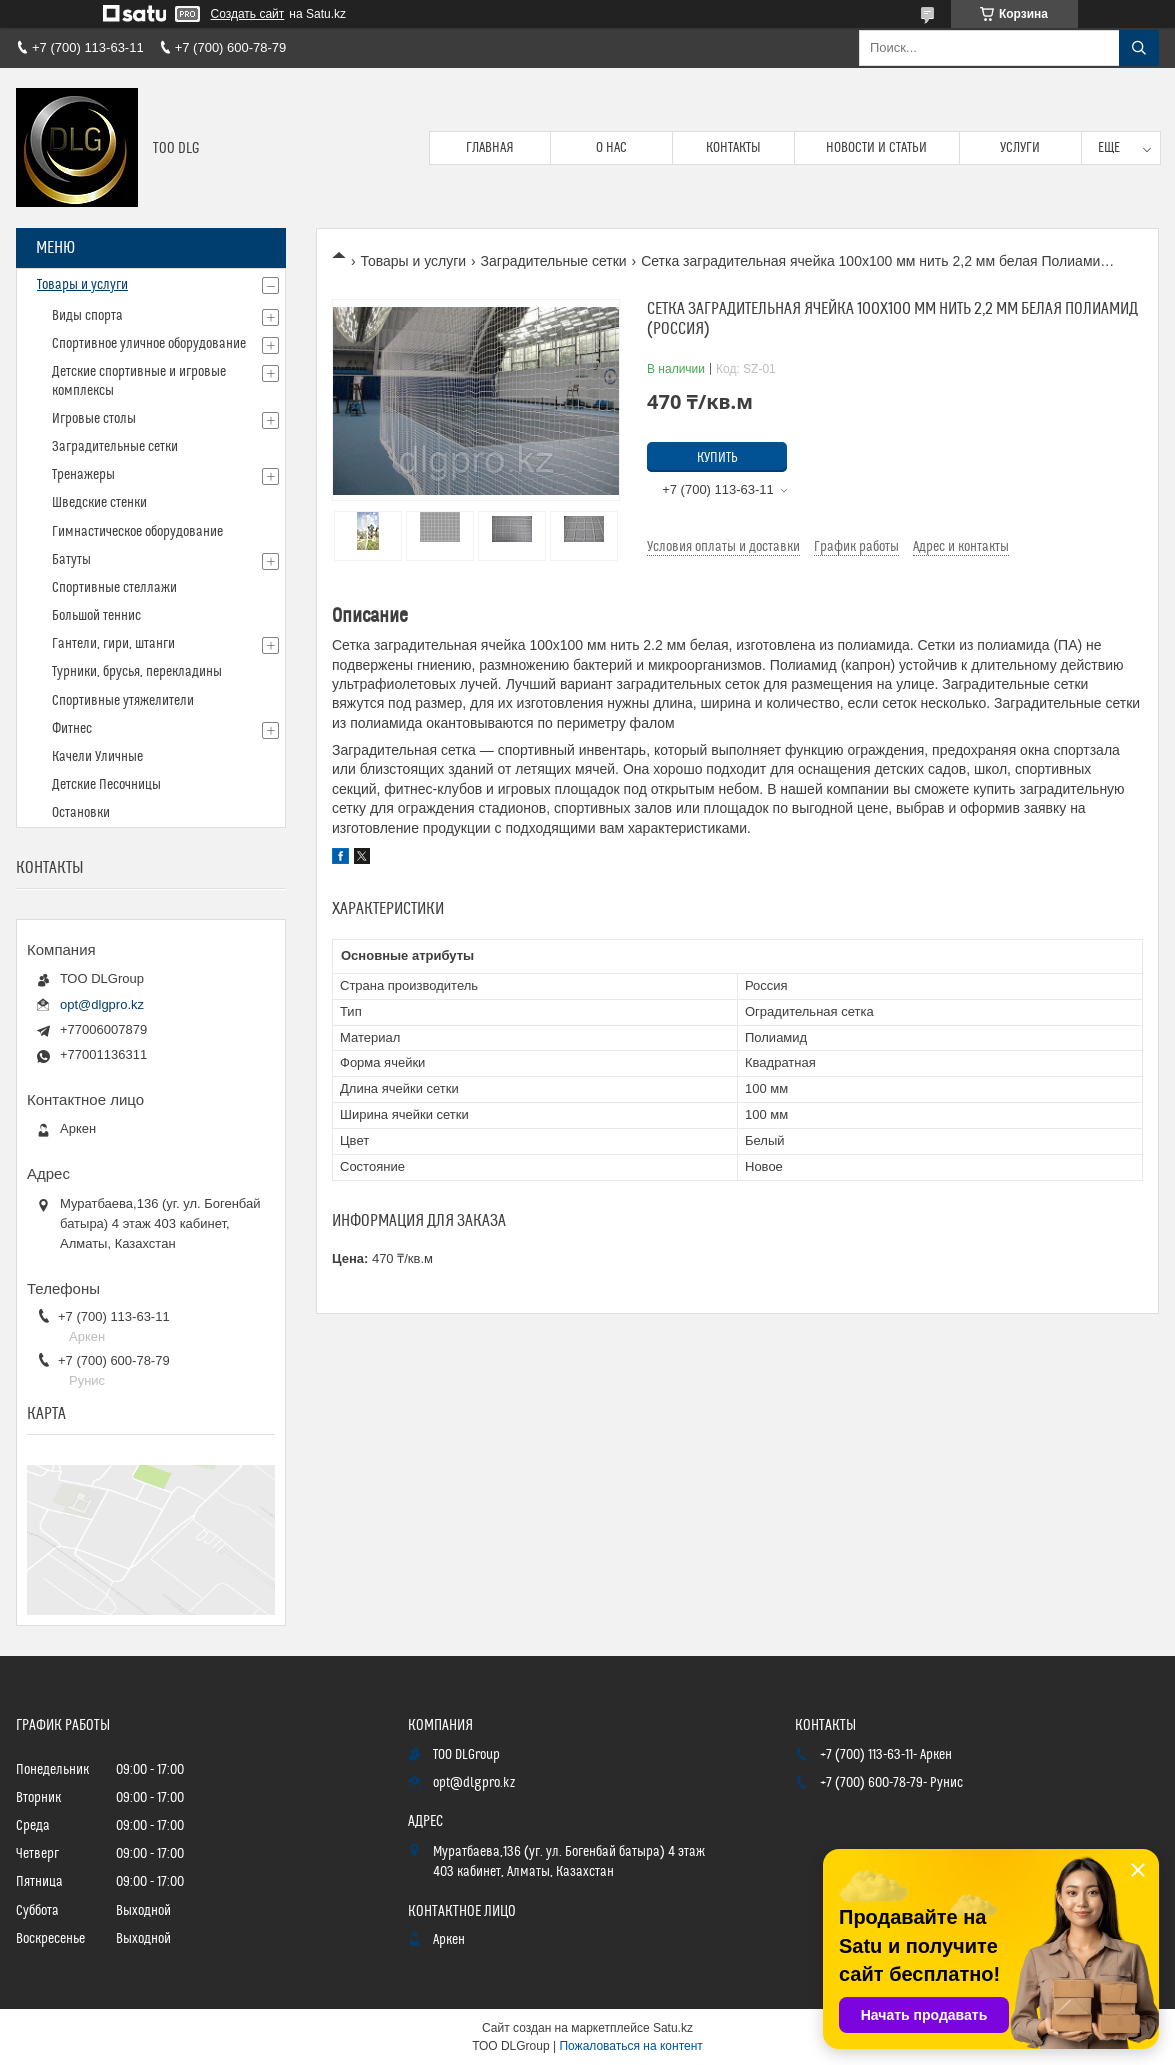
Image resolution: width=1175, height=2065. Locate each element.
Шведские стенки (99, 503)
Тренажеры (83, 475)
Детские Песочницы (106, 785)
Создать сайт (248, 14)
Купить (717, 458)
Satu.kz (673, 2028)
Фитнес (72, 729)
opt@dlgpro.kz (102, 1004)
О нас (611, 148)
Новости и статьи (876, 148)
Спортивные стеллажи (114, 588)
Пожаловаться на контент (630, 2046)
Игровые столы (94, 419)
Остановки (81, 813)
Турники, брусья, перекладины (137, 672)
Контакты (733, 148)
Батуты (71, 560)
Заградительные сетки (554, 261)
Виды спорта (87, 316)
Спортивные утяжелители (123, 701)
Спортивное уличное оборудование (149, 344)
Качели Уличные (97, 757)
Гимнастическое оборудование (137, 532)
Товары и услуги (413, 261)
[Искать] (1139, 48)
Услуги (1020, 148)
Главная (490, 148)
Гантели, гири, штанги (113, 644)
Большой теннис (96, 616)
